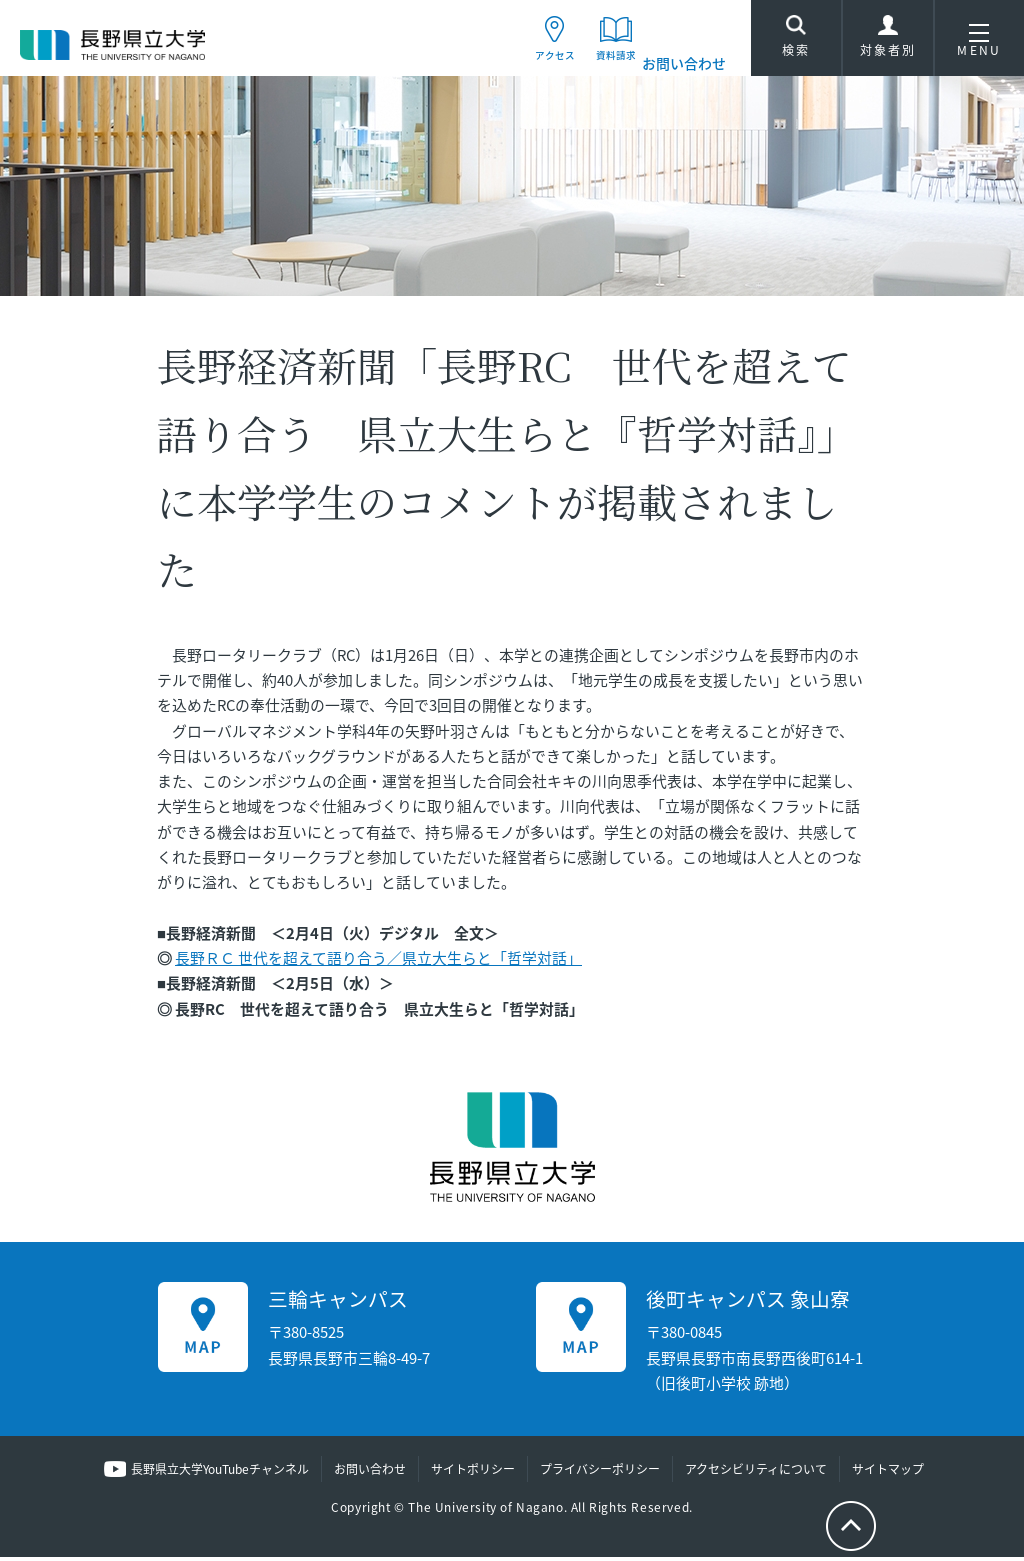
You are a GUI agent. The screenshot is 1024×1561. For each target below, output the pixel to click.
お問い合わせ (684, 63)
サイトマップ (888, 1474)
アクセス (521, 63)
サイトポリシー (473, 1474)
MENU (979, 45)
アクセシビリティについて (756, 1474)
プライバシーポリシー (600, 1474)
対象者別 (888, 45)
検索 (796, 42)
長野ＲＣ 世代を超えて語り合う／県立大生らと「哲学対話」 (378, 962)
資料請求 (602, 63)
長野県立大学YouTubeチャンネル (220, 1474)
